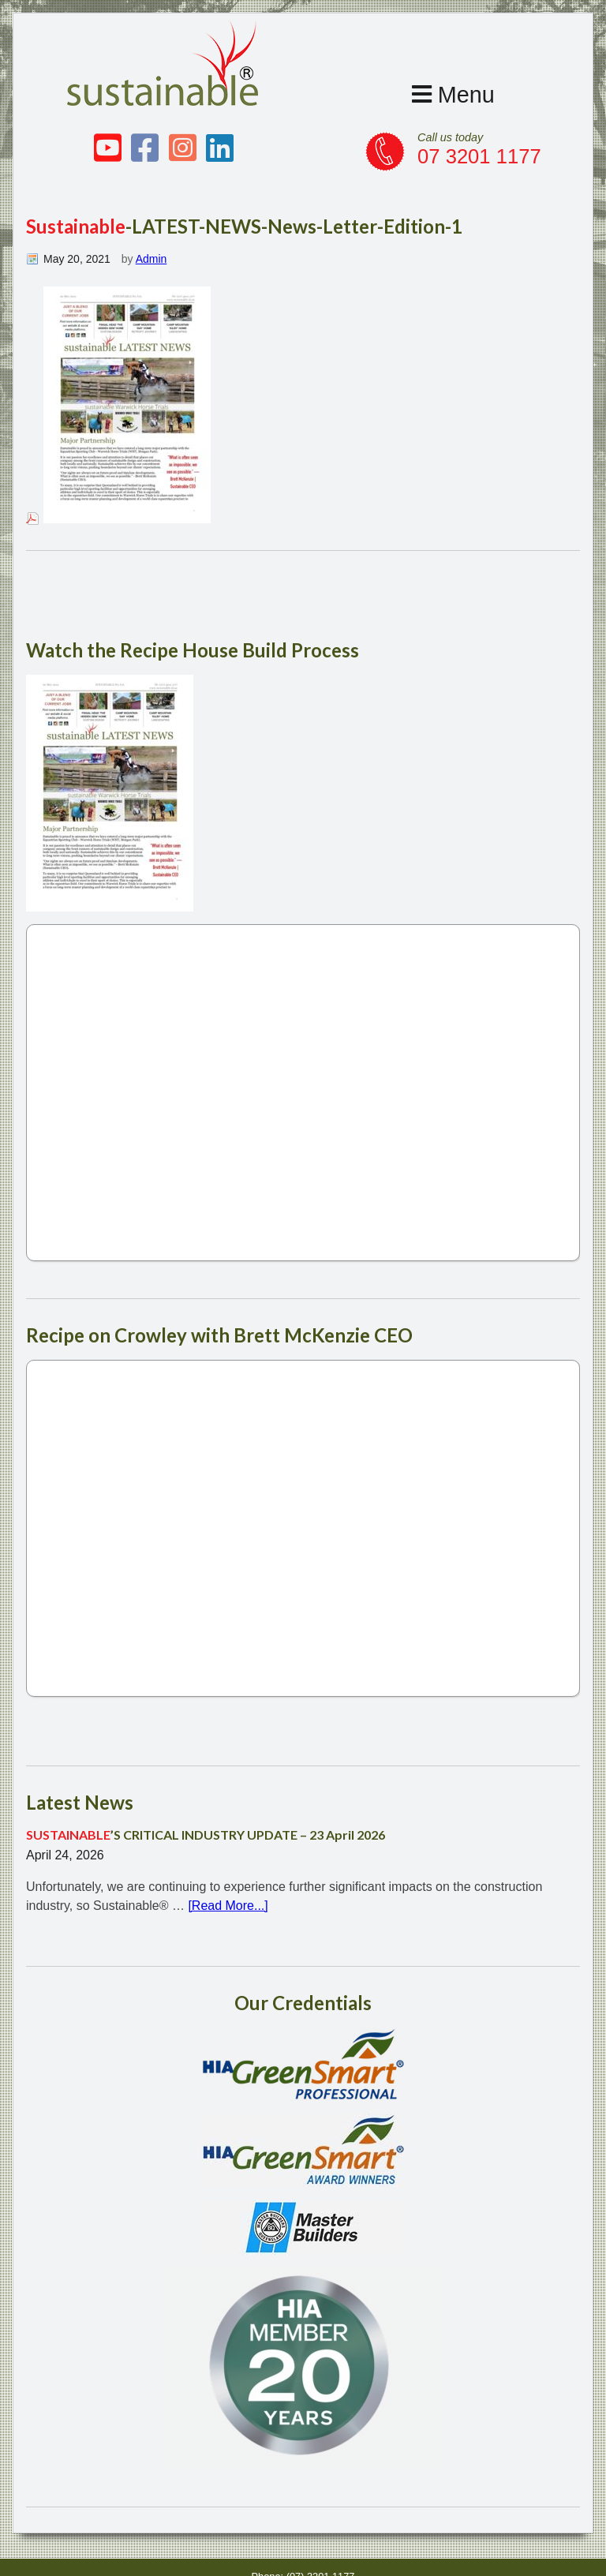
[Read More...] (227, 1899)
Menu (453, 94)
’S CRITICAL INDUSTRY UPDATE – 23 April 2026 (205, 1828)
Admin (151, 259)
